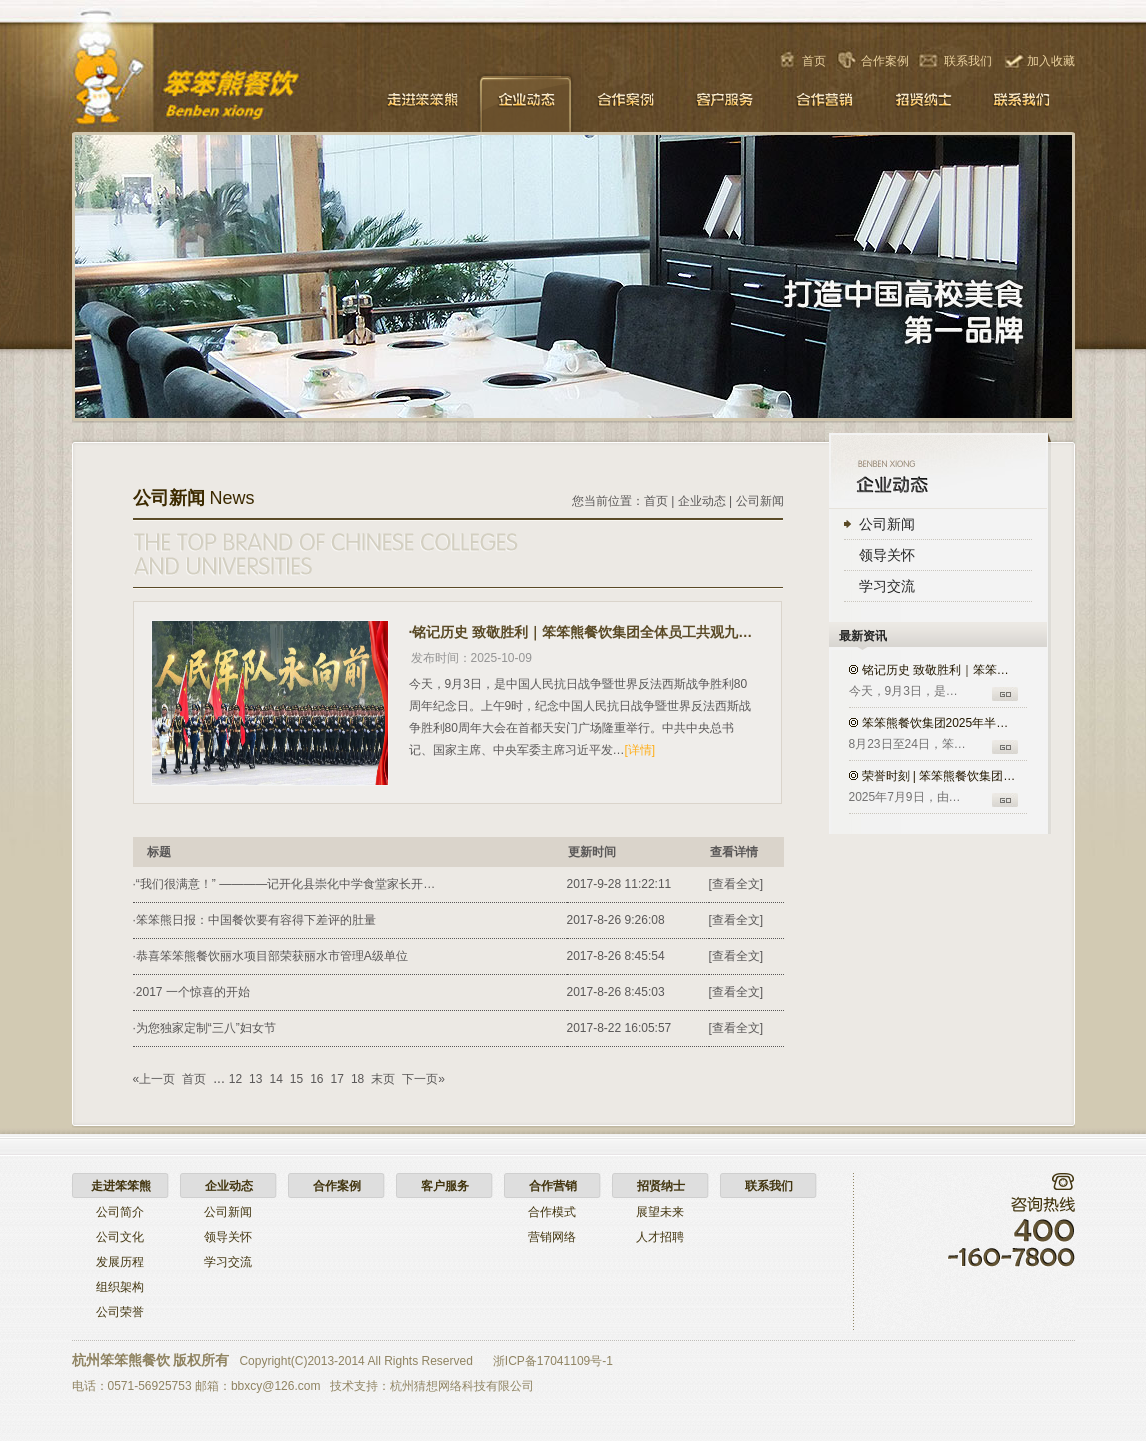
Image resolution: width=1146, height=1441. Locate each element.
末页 (383, 1079)
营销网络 (552, 1237)
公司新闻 (887, 524)
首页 (814, 61)
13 (255, 1079)
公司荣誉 (120, 1312)
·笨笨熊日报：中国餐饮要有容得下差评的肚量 (254, 920)
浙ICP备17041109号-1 (553, 1361)
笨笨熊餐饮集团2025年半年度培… (940, 723)
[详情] (640, 750)
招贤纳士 (925, 102)
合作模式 (552, 1212)
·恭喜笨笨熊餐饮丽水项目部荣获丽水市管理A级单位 (270, 956)
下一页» (423, 1079)
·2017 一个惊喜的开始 (191, 992)
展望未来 (660, 1212)
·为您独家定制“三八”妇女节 (204, 1028)
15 (296, 1079)
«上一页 (154, 1079)
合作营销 (825, 102)
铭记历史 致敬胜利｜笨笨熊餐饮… (940, 670)
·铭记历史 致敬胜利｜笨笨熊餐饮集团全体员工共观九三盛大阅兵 (582, 632)
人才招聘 (660, 1237)
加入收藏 (1051, 61)
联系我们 (968, 61)
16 (316, 1079)
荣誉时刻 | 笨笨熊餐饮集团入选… (940, 776)
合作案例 (885, 61)
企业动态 (525, 102)
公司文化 (120, 1237)
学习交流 (887, 586)
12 (235, 1079)
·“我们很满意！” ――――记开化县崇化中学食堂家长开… (284, 884)
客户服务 (725, 102)
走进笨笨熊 (425, 102)
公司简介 (120, 1212)
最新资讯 (863, 636)
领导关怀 (887, 555)
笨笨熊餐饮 (224, 86)
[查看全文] (736, 884)
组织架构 (120, 1287)
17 (337, 1079)
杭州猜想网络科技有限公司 (462, 1386)
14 (275, 1079)
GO (1005, 694)
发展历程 (120, 1262)
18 (357, 1079)
